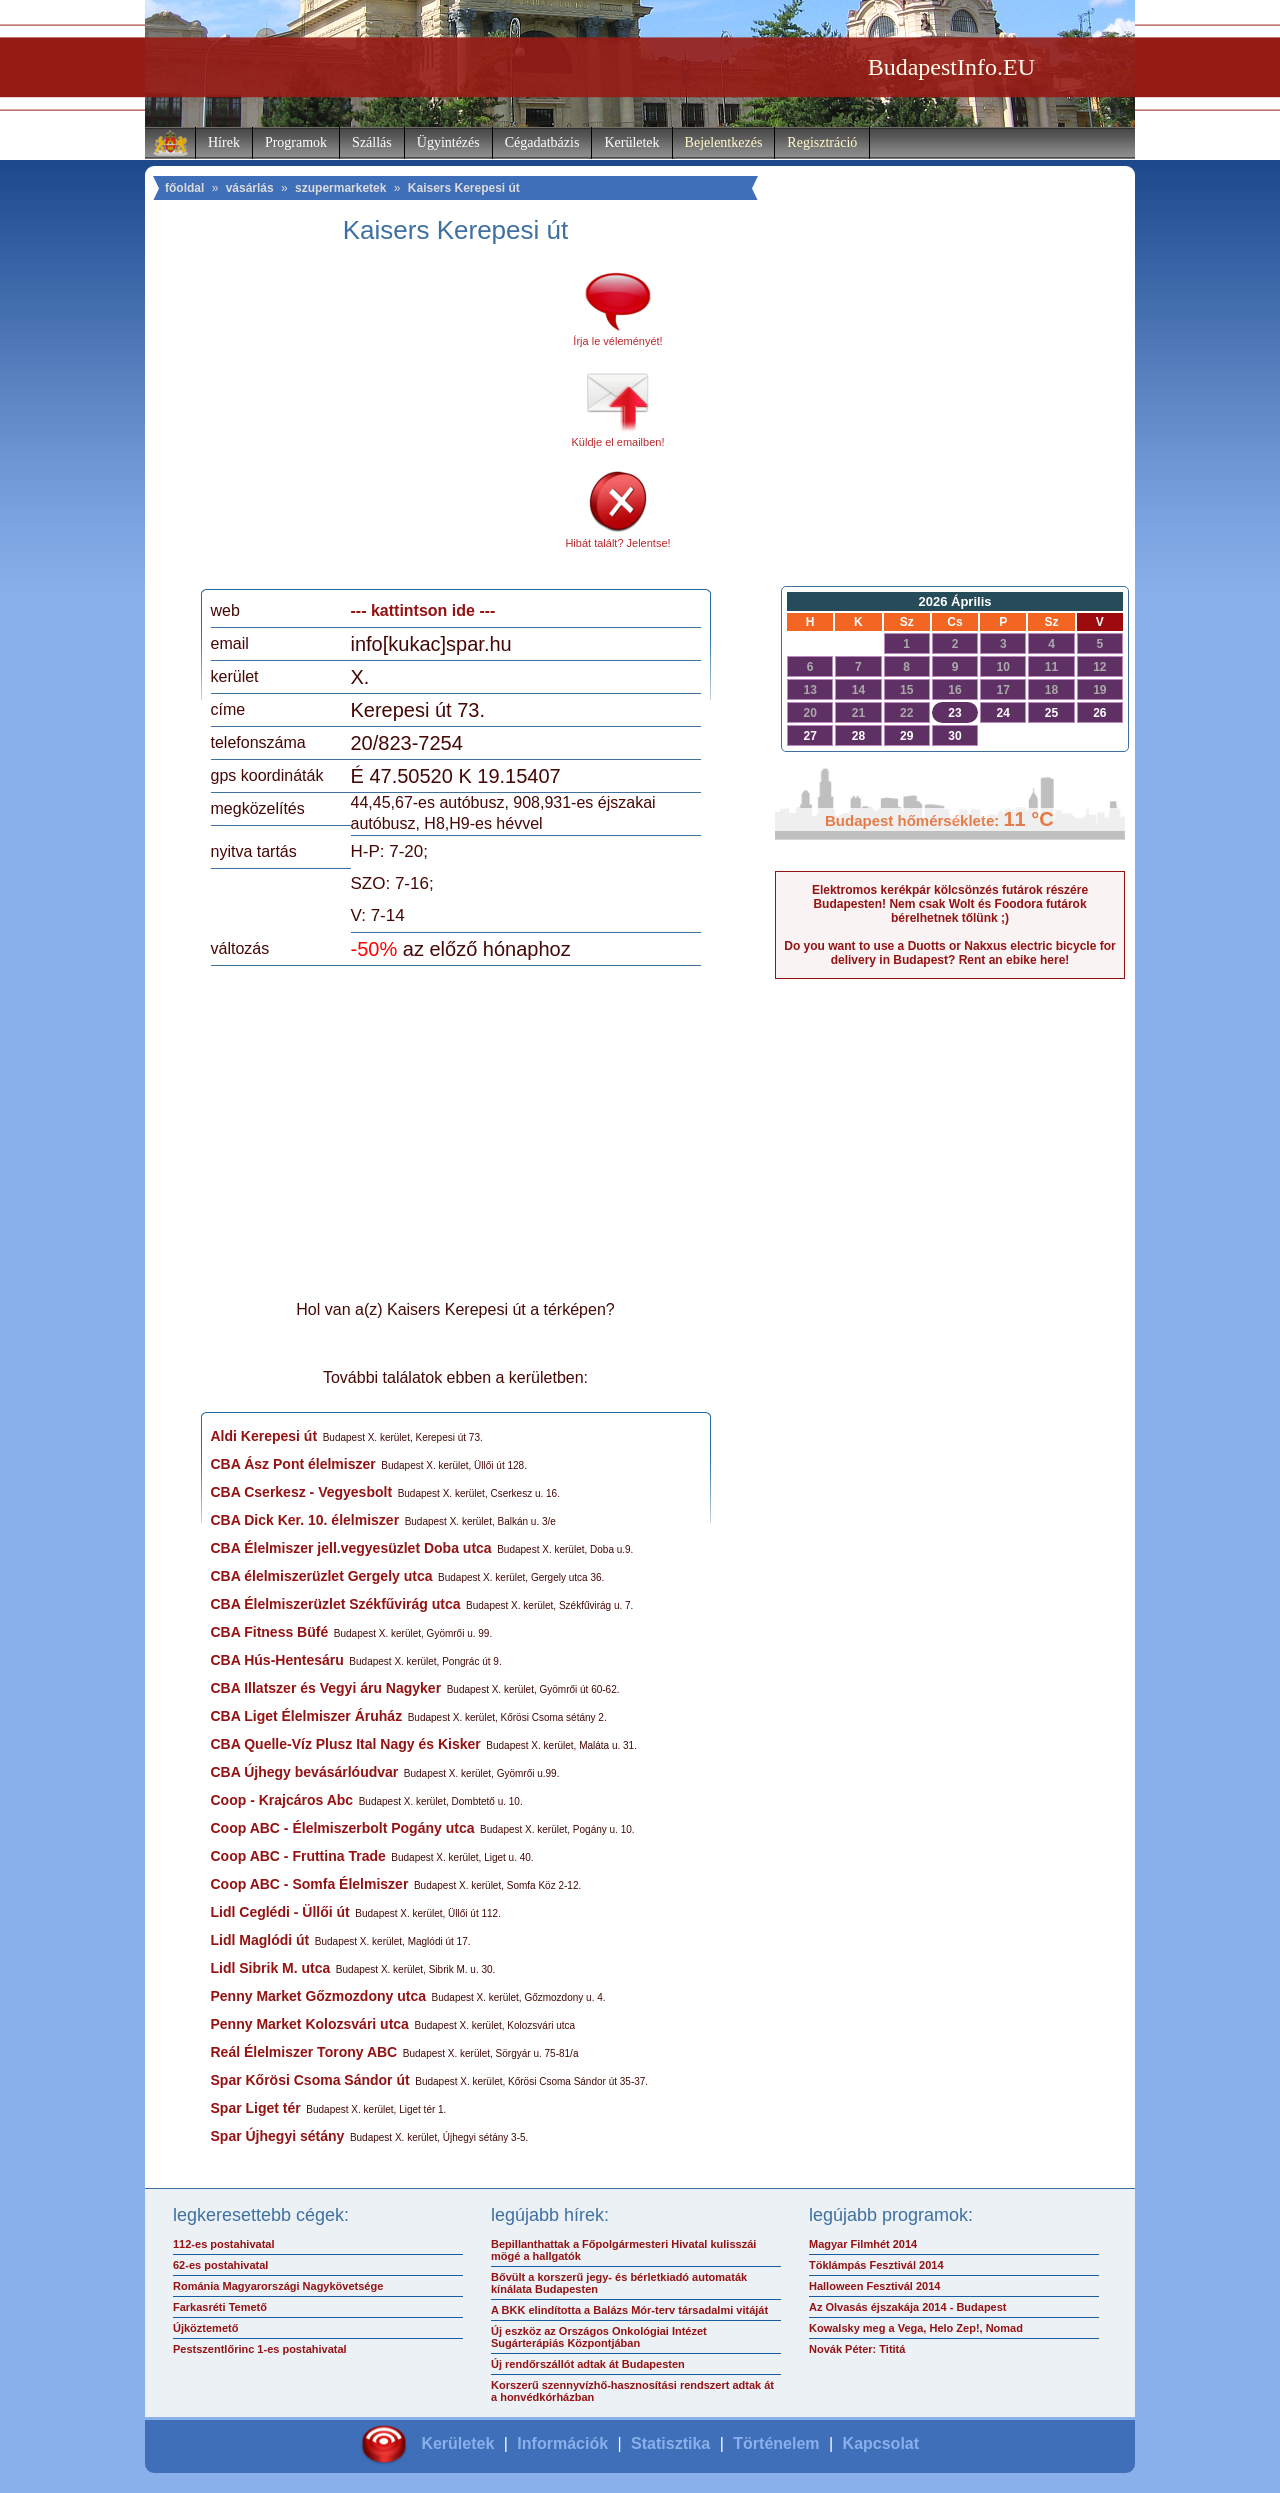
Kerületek (631, 142)
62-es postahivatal (220, 2265)
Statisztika (670, 2443)
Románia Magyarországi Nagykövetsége (278, 2286)
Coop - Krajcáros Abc (282, 1800)
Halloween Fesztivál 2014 (874, 2286)
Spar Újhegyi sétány (278, 2136)
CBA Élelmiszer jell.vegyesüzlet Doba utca (351, 1548)
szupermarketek (340, 188)
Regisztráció (822, 142)
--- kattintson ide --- (423, 610)
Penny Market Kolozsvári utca (310, 2024)
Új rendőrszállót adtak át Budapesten (588, 2364)
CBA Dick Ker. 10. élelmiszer (305, 1520)
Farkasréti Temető (220, 2307)
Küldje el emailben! (618, 442)
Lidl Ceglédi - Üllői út (280, 1912)
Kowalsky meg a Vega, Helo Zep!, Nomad (916, 2328)
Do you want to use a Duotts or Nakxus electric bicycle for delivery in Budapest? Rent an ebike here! (949, 953)
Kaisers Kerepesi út (464, 188)
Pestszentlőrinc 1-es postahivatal (260, 2349)
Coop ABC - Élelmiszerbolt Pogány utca (343, 1828)
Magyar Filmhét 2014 (863, 2244)
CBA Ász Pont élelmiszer (293, 1464)
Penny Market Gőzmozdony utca (318, 1996)
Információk (562, 2443)
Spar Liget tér (256, 2108)
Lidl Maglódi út (260, 1940)
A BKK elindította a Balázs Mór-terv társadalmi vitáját (629, 2310)
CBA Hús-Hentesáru (277, 1660)
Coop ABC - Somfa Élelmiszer (310, 1884)
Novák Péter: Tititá (857, 2349)
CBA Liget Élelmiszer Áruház (307, 1716)
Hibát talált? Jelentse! (617, 543)
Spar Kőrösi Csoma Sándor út (310, 2080)
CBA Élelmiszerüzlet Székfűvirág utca (336, 1604)
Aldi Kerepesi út (264, 1436)
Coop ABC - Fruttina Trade (298, 1856)
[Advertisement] (378, 424)
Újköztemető (205, 2328)
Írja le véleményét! (617, 341)
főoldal (184, 188)
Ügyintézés (448, 142)
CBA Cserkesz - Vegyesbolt (302, 1492)
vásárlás (250, 188)
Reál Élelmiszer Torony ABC (304, 2052)
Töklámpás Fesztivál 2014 (876, 2265)
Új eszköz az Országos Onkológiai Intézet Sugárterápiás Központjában (599, 2337)
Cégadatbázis (542, 142)
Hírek (224, 142)
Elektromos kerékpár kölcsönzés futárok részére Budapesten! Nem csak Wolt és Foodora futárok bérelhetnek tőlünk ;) (950, 904)
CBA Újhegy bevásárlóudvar (305, 1772)
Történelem (776, 2443)
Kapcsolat (881, 2443)
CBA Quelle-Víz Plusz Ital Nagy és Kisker (346, 1744)
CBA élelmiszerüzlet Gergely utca (322, 1576)
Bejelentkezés (724, 142)
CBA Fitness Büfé (270, 1632)
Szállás (372, 142)
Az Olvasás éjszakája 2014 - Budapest (908, 2307)
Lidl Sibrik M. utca (271, 1968)
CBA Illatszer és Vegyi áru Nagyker (326, 1688)
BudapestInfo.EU (951, 67)
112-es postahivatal (224, 2244)
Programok (296, 142)
